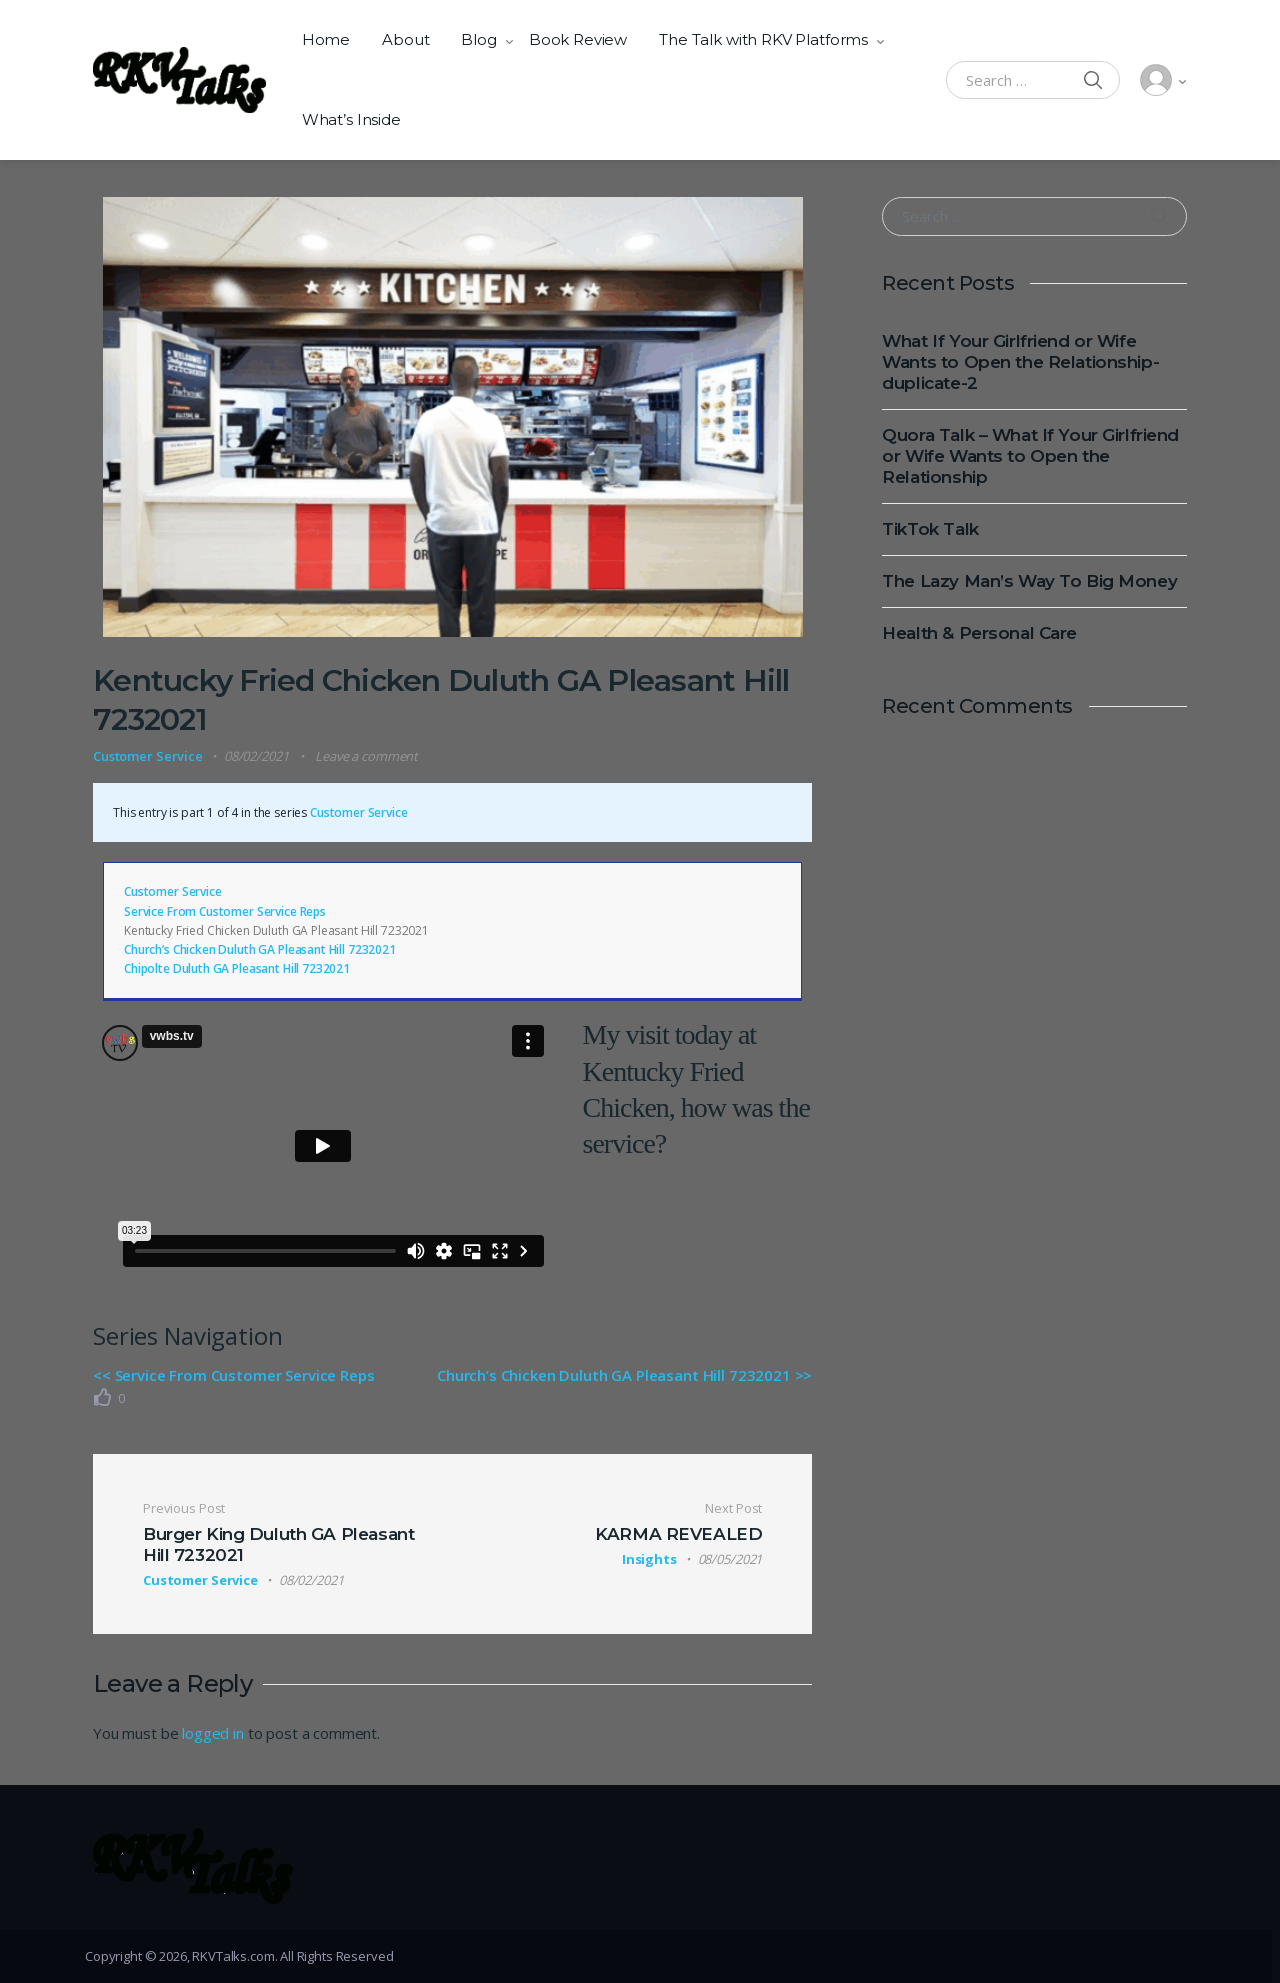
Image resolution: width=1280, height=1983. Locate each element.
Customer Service (148, 756)
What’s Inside (351, 119)
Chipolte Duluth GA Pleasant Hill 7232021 (237, 968)
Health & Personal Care (979, 633)
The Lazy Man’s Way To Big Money (1029, 581)
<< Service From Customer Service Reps (233, 1375)
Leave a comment (366, 756)
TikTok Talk (930, 529)
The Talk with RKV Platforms (763, 39)
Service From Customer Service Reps (225, 911)
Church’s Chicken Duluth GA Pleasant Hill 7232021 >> (624, 1375)
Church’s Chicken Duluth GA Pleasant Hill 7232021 (260, 949)
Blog (478, 39)
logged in (213, 1733)
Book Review (578, 39)
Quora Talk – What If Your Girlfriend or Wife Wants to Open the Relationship (1030, 456)
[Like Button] (103, 1397)
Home (326, 39)
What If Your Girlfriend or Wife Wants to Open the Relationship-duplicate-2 (1020, 362)
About (405, 39)
